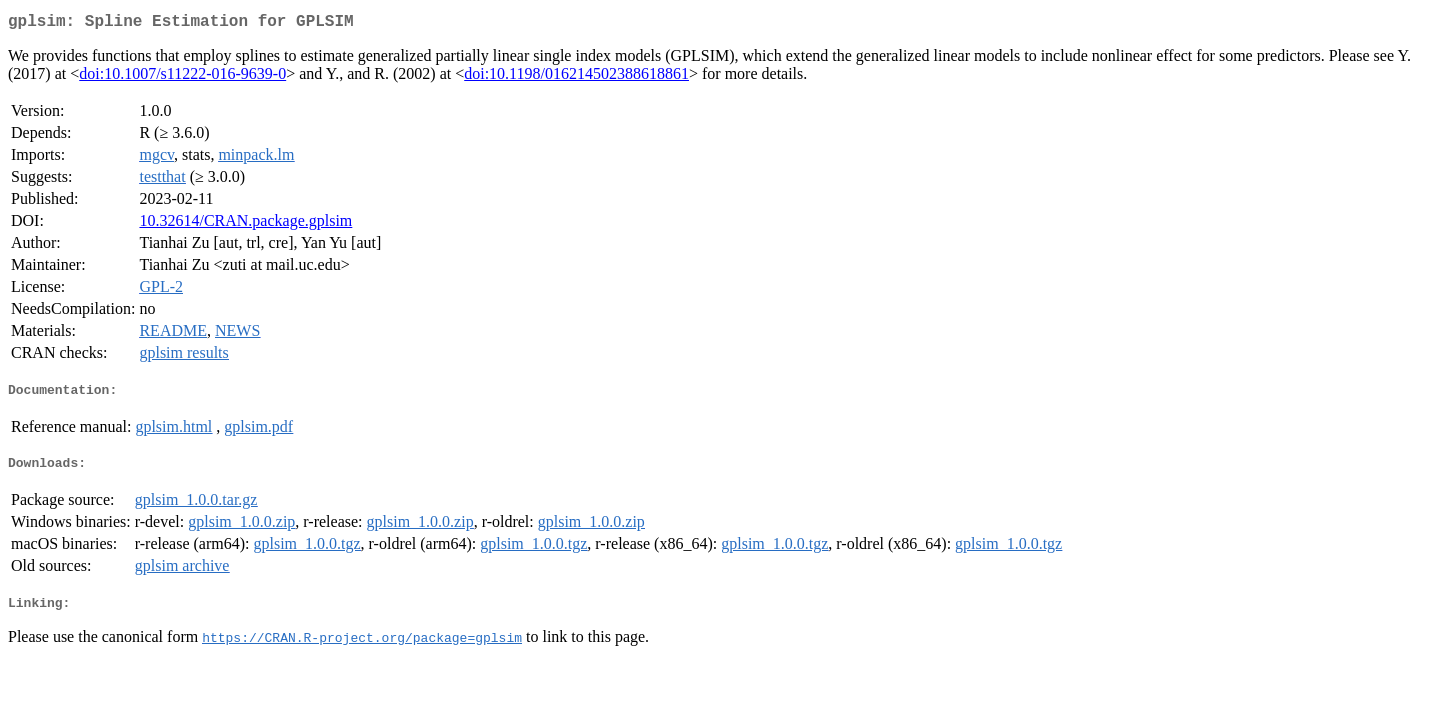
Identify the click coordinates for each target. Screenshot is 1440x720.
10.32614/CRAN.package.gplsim (245, 224)
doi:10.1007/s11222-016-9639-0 (182, 77)
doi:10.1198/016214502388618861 (576, 77)
